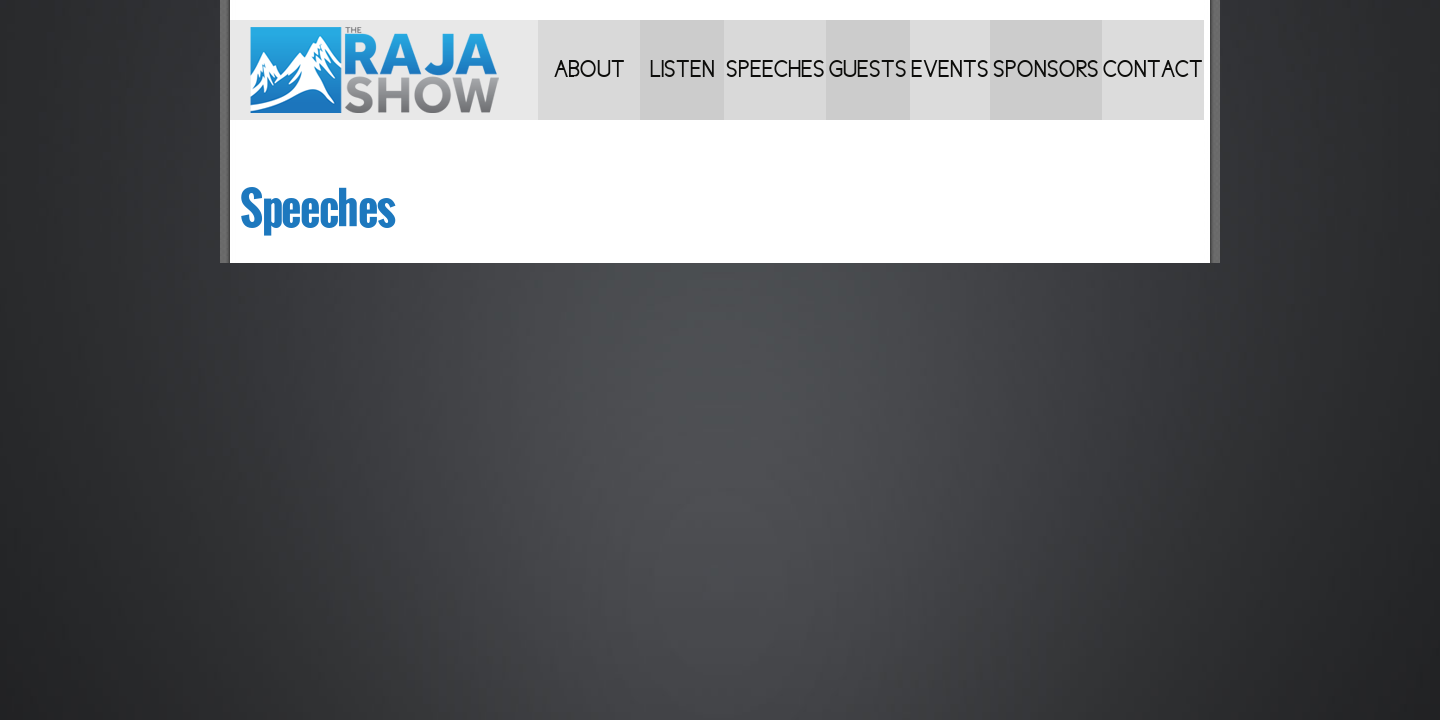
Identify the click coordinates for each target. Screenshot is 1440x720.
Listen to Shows (682, 88)
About (589, 69)
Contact (1153, 69)
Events (950, 69)
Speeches (775, 69)
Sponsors (1046, 69)
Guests (868, 69)
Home (384, 70)
